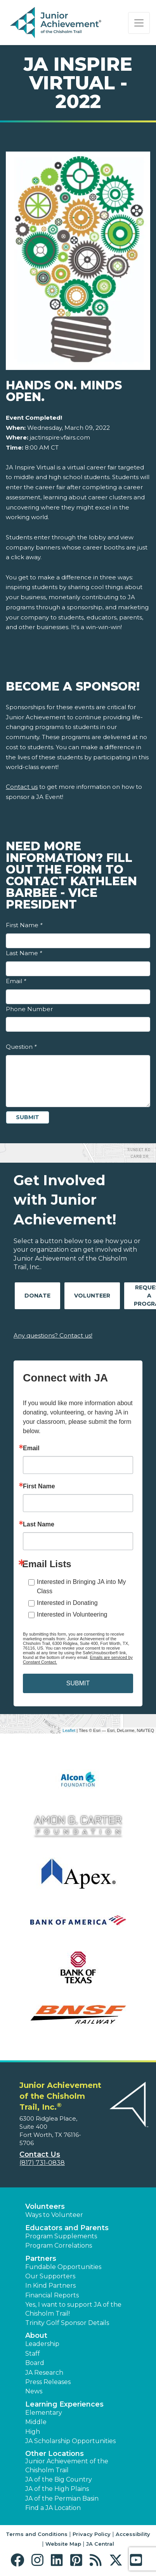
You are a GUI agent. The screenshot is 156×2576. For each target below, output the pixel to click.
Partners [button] (40, 2258)
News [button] (33, 2391)
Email (16, 981)
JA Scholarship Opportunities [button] (70, 2441)
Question (21, 1046)
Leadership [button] (42, 2344)
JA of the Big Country (58, 2479)
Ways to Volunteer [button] (54, 2214)
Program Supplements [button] (61, 2236)
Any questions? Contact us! (53, 1335)
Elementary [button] (43, 2412)
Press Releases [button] (48, 2382)
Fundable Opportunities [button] (63, 2267)
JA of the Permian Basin (62, 2498)
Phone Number (29, 1009)
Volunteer (92, 1295)
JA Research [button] (44, 2372)
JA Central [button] (100, 2544)
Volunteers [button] (45, 2206)
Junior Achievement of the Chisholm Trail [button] (66, 2465)
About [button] (36, 2335)
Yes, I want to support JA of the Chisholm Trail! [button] (73, 2309)
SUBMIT (78, 1683)
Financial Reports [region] (52, 2295)
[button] (19, 2560)
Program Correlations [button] (58, 2245)
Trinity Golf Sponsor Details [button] (67, 2323)
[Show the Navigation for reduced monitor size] (139, 23)
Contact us (22, 786)
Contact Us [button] (39, 2154)
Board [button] (34, 2363)
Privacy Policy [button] (92, 2534)
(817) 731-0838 (42, 2162)
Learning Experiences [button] (64, 2404)
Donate (37, 1295)
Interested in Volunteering (72, 1614)
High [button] (32, 2431)
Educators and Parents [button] (67, 2227)
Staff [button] (32, 2353)
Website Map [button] (63, 2544)
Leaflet (68, 1730)
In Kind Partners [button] (50, 2285)
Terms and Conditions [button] (37, 2534)
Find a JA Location (53, 2507)
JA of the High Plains (57, 2488)
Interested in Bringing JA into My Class (81, 1586)
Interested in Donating (67, 1602)
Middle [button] (36, 2422)
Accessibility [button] (133, 2534)
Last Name (24, 953)
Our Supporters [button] (50, 2276)
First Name (24, 925)
